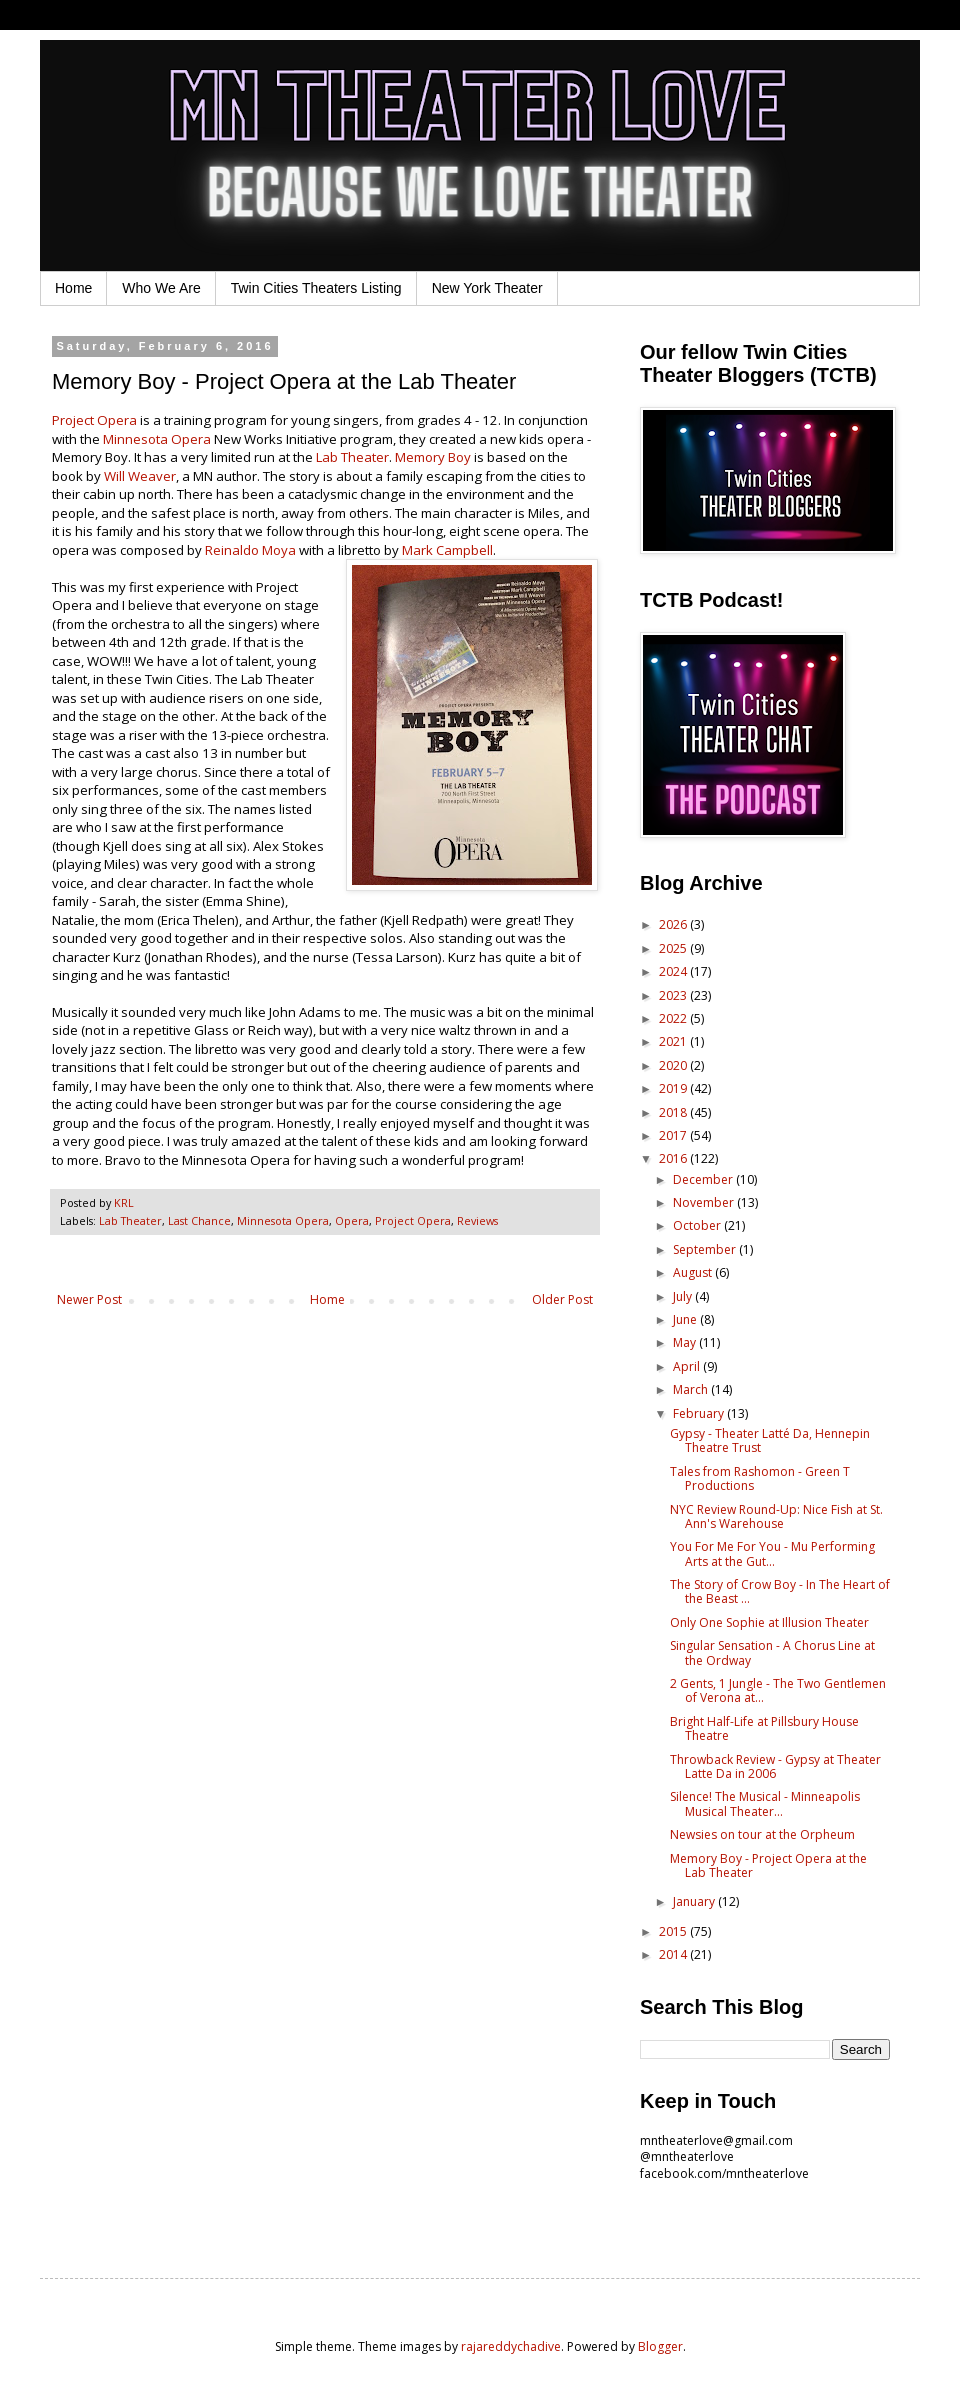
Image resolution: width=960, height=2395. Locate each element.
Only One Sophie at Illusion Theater (769, 1622)
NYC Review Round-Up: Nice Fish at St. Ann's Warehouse (776, 1516)
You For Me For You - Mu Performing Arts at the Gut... (772, 1553)
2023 (674, 995)
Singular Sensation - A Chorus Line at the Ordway (772, 1652)
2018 (674, 1112)
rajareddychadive (511, 2346)
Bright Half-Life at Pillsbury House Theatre (764, 1728)
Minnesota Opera (157, 439)
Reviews (477, 1220)
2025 (674, 948)
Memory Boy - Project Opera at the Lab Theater (768, 1865)
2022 (674, 1018)
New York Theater (487, 288)
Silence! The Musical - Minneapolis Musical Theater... (765, 1803)
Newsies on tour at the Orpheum (762, 1834)
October (698, 1225)
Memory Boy (433, 457)
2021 (674, 1041)
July (684, 1296)
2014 (674, 1954)
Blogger (660, 2346)
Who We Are (161, 288)
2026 (674, 924)
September (706, 1249)
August (694, 1272)
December (704, 1179)
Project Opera (96, 420)
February (700, 1413)
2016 (674, 1158)
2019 (674, 1088)
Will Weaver (140, 476)
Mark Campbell (447, 550)
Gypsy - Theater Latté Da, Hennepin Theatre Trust (770, 1440)
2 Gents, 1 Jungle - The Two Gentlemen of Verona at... (778, 1690)
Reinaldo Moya (250, 550)
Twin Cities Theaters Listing (316, 288)
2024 (674, 971)
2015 (674, 1931)
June (686, 1319)
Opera (352, 1220)
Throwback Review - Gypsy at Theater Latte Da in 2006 (775, 1766)
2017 (674, 1135)
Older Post (562, 1299)
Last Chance (199, 1220)
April (688, 1366)
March (692, 1389)
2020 (674, 1065)
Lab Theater (352, 457)
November (705, 1202)
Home (73, 288)
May (686, 1342)
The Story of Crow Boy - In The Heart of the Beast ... (780, 1591)
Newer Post (89, 1299)
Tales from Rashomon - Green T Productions (760, 1478)
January (695, 1901)
